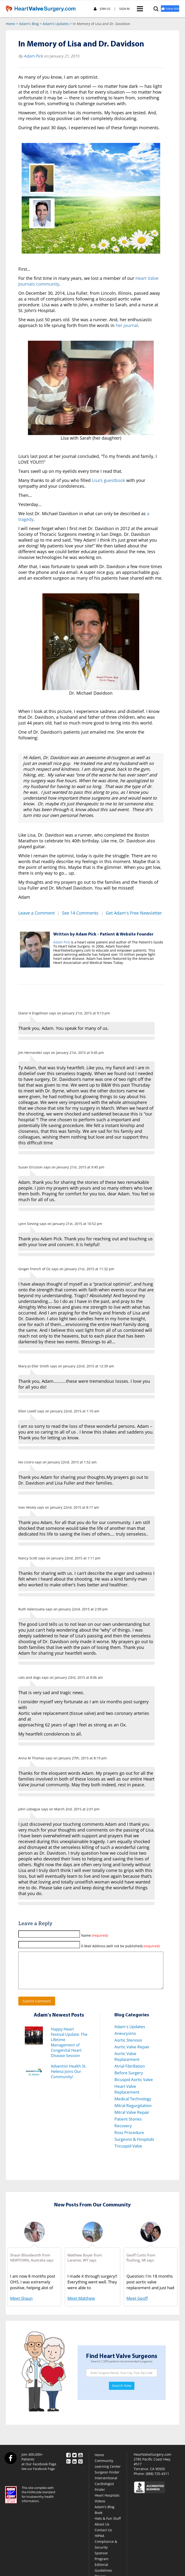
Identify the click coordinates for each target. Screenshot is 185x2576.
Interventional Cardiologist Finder (106, 2491)
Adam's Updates (56, 23)
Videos (100, 2508)
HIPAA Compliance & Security (106, 2548)
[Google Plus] (68, 2468)
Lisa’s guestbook (108, 480)
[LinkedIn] (74, 2468)
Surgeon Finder (107, 2479)
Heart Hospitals (107, 2502)
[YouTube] (80, 2461)
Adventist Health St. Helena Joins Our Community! (67, 2077)
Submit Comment (37, 2008)
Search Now (121, 2392)
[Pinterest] (80, 2468)
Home (10, 23)
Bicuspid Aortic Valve (133, 2086)
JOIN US (102, 9)
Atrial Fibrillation (129, 2073)
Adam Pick (33, 55)
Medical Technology (132, 2105)
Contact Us (103, 2537)
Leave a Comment (36, 913)
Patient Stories (127, 2126)
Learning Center (108, 2473)
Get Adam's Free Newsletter (134, 913)
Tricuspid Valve (128, 2153)
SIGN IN (124, 8)
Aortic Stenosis (128, 2047)
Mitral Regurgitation (132, 2112)
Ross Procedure (128, 2139)
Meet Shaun (21, 2305)
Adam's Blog (29, 23)
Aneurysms (124, 2040)
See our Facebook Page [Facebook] (38, 2475)
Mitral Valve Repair (131, 2119)
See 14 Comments (80, 913)
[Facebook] (68, 2461)
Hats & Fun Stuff (108, 2525)
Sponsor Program (101, 2563)
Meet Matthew (81, 2305)
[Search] (155, 8)
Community (104, 2467)
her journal (127, 325)
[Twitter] (74, 2461)
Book (98, 2519)
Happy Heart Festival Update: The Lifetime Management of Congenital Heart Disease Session (68, 2045)
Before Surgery (128, 2080)
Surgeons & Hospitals (134, 2146)
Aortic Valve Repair (131, 2054)
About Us (102, 2531)
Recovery (122, 2132)
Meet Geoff (137, 2305)
